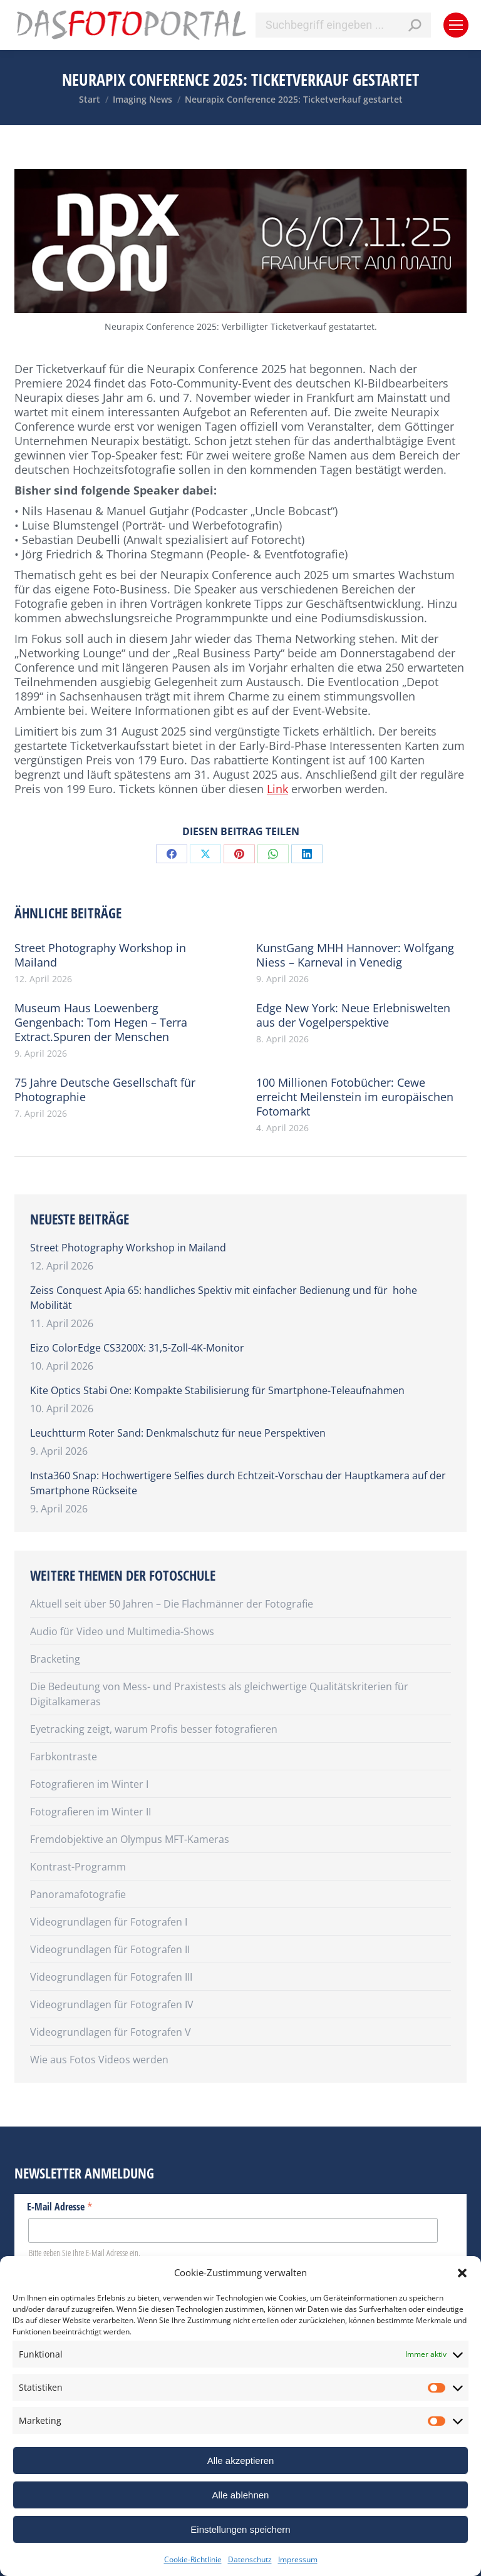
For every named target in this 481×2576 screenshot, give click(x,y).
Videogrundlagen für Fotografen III (111, 1977)
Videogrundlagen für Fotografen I (108, 1922)
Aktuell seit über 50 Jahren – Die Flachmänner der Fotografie (171, 1604)
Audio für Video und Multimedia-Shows (122, 1631)
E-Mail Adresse (60, 2206)
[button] (462, 2273)
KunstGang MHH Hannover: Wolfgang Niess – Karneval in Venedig (355, 955)
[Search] (343, 25)
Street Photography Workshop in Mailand (100, 955)
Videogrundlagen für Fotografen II (110, 1949)
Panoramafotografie (78, 1894)
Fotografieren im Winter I (89, 1784)
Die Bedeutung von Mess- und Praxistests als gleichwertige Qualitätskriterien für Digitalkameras (219, 1694)
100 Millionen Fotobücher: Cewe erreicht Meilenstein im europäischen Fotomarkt (354, 1097)
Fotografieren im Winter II (90, 1812)
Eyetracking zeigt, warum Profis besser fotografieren (153, 1729)
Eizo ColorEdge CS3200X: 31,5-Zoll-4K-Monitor (137, 1348)
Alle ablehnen (240, 2495)
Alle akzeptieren (240, 2460)
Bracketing (55, 1659)
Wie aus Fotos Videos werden (99, 2059)
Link (277, 788)
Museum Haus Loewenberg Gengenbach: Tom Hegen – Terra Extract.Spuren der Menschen (100, 1022)
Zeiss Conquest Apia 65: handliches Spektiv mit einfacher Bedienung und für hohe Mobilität (223, 1297)
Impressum (298, 2559)
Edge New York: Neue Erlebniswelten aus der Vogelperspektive (353, 1015)
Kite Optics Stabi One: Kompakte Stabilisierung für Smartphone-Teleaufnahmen (217, 1390)
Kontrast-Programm (78, 1867)
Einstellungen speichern (240, 2529)
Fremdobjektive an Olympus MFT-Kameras (129, 1839)
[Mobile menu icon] (455, 25)
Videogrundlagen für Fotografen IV (112, 2004)
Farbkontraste (63, 1756)
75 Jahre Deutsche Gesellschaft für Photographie (104, 1089)
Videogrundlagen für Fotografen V (110, 2032)
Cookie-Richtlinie (193, 2559)
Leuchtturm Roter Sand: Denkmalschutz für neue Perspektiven (178, 1433)
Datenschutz (250, 2559)
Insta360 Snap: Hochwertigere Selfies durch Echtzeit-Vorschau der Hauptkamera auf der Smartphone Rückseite (238, 1483)
